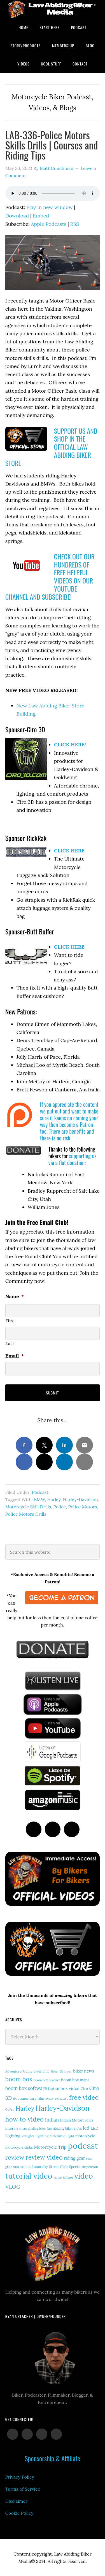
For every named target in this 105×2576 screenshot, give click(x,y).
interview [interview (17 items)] (13, 2128)
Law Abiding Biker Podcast (52, 9)
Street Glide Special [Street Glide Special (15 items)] (64, 2167)
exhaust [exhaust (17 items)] (61, 2098)
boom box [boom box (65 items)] (18, 2079)
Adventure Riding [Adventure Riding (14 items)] (18, 2071)
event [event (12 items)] (49, 2099)
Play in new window (49, 207)
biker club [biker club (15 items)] (42, 2071)
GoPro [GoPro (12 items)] (10, 2109)
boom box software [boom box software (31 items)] (26, 2088)
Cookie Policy (19, 2513)
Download (17, 215)
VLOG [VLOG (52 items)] (12, 2186)
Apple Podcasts (48, 224)
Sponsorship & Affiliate (52, 2458)
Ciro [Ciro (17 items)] (84, 2088)
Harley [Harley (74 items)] (25, 2108)
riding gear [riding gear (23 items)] (74, 2158)
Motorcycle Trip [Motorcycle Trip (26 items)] (50, 2147)
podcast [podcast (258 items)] (83, 2145)
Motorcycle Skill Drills (28, 1506)
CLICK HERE (69, 850)
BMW (39, 1499)
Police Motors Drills (25, 1514)
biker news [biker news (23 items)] (83, 2071)
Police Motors (82, 1506)
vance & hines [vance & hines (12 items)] (63, 2177)
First (10, 1320)
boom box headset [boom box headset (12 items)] (47, 2080)
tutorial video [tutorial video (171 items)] (28, 2176)
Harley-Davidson (80, 1499)
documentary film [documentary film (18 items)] (29, 2098)
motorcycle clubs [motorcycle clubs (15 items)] (19, 2147)
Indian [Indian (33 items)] (52, 2120)
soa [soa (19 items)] (16, 2166)
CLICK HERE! (70, 744)
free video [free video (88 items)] (84, 2097)
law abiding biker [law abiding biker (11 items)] (34, 2128)
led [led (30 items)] (86, 2128)
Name (14, 1296)
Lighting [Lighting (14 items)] (41, 2136)
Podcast (40, 1492)
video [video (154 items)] (83, 2176)
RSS (74, 224)
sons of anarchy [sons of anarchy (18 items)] (34, 2166)
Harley (54, 1499)
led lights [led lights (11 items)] (28, 2136)
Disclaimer (16, 2501)
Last (10, 1343)
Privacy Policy (19, 2477)
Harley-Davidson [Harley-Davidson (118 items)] (63, 2108)
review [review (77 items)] (14, 2157)
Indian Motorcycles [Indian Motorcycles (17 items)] (76, 2120)
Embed (41, 215)
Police (59, 1506)
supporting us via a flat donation (72, 1159)
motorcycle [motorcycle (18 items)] (85, 2135)
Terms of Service (22, 2489)
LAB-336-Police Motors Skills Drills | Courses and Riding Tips (51, 144)
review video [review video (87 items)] (44, 2157)
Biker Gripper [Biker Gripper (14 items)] (61, 2071)
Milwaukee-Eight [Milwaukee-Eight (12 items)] (62, 2136)
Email (14, 1356)
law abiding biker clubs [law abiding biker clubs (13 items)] (64, 2128)
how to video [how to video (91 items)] (24, 2119)
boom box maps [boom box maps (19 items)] (75, 2079)
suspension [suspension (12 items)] (90, 2167)
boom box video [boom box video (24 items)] (64, 2088)
